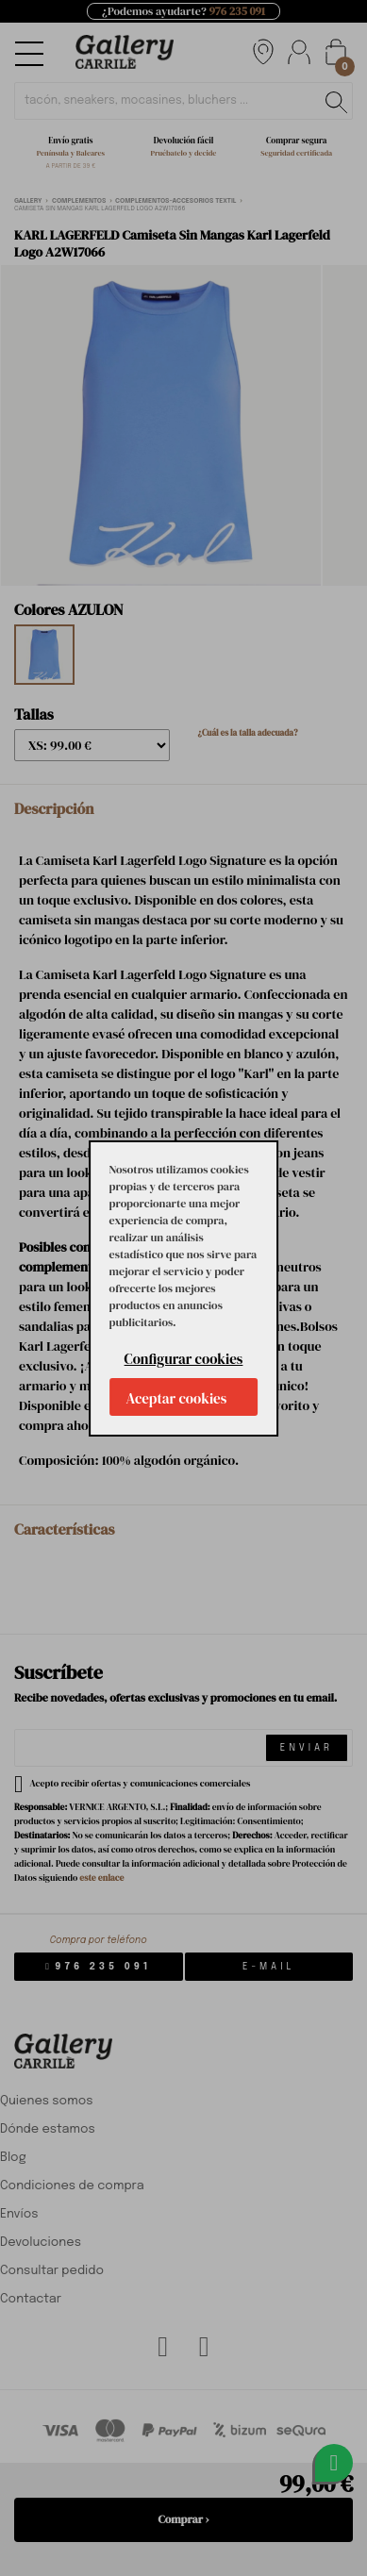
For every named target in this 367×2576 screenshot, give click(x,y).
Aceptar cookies (176, 1398)
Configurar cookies (184, 1359)
